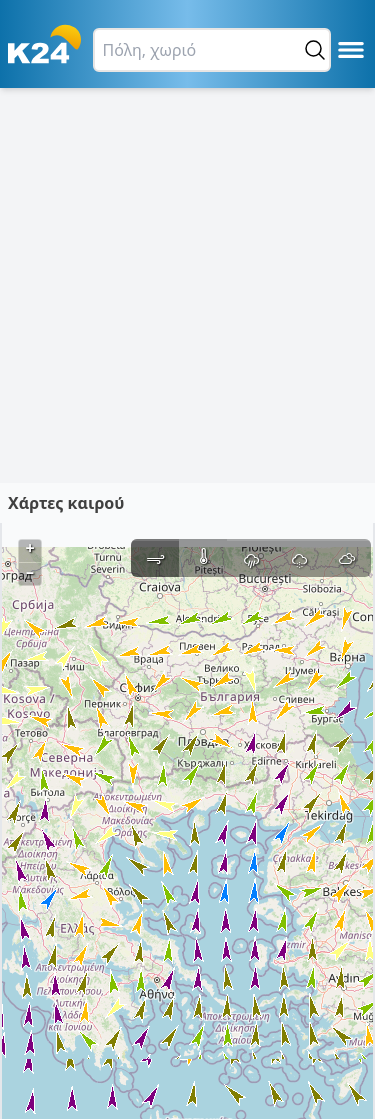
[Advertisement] (187, 285)
